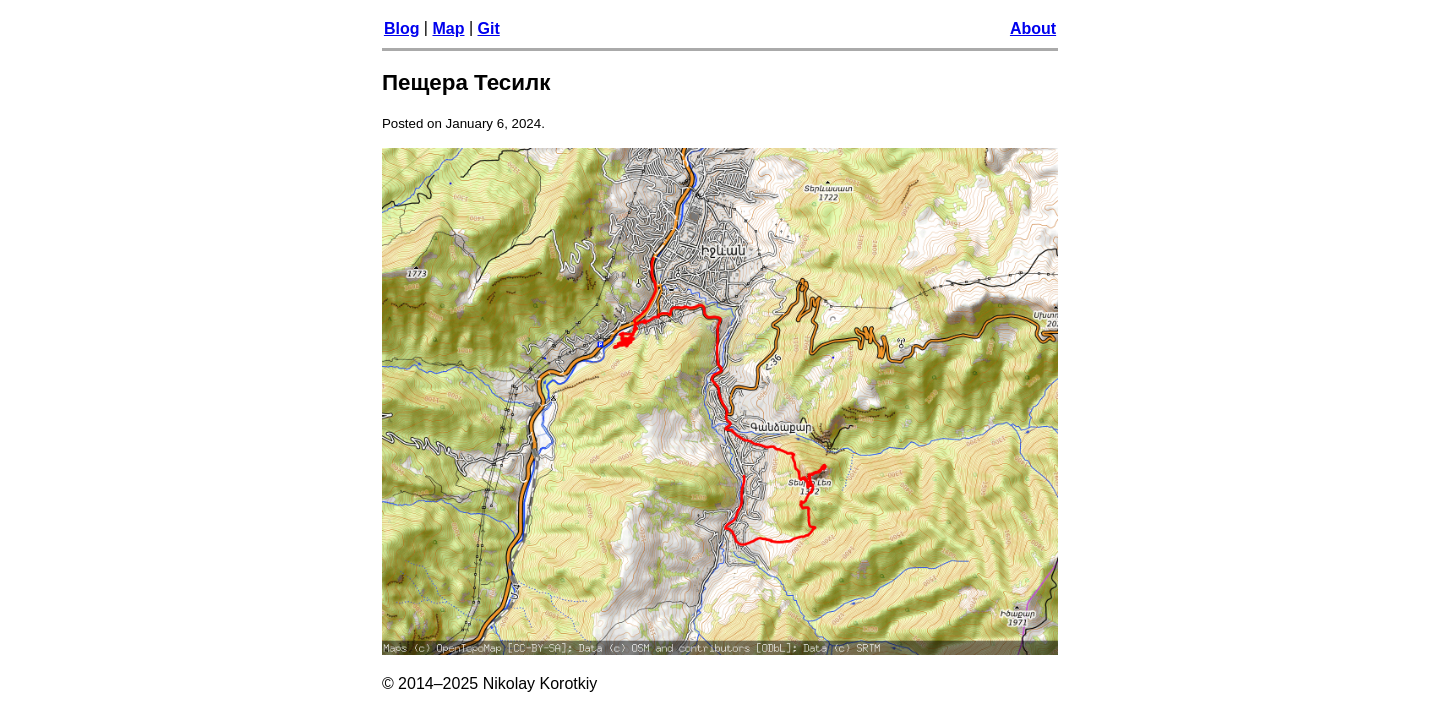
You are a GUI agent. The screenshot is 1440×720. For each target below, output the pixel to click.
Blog (402, 28)
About (1033, 28)
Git (489, 28)
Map (448, 28)
